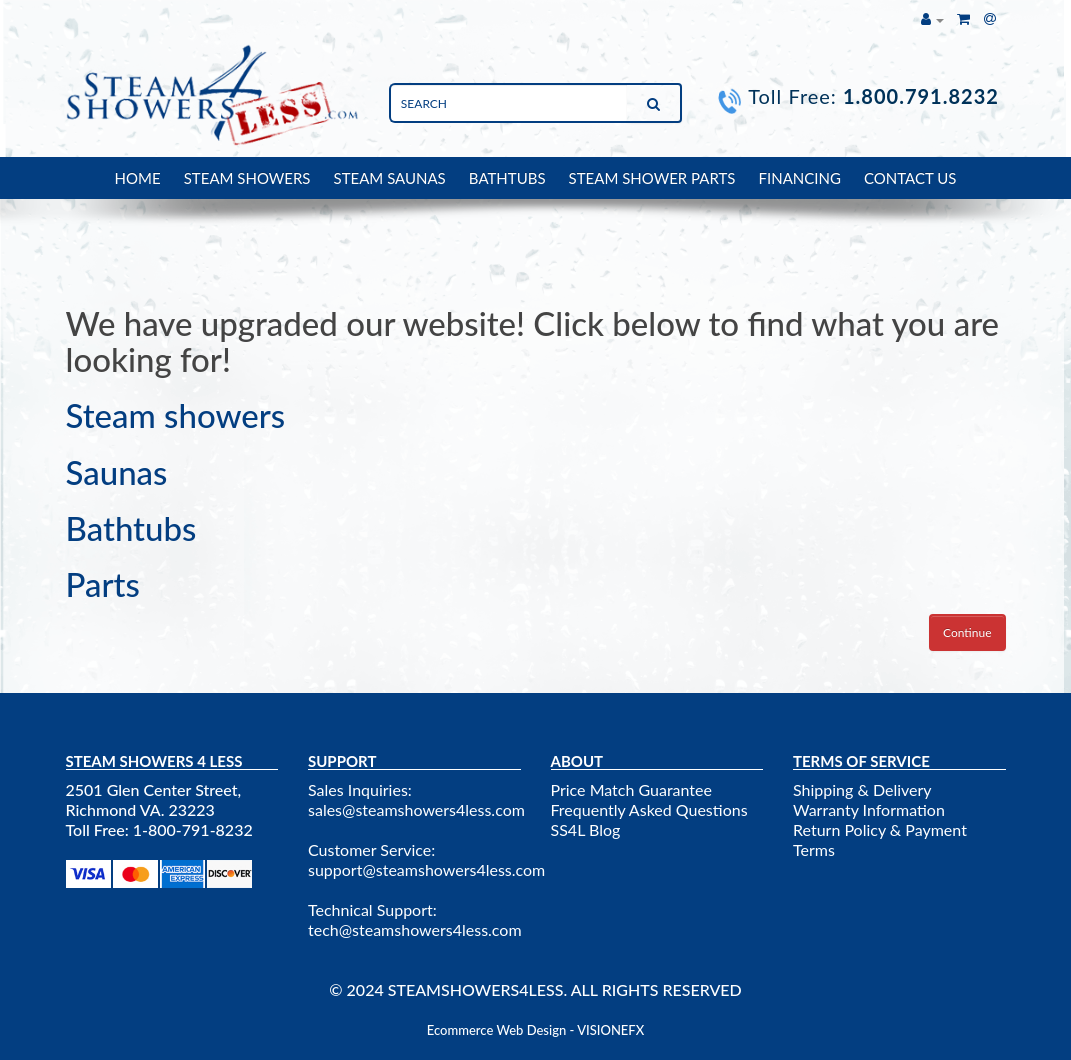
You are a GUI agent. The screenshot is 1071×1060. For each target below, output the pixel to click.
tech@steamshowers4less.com (415, 929)
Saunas (117, 472)
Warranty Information (869, 809)
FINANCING (800, 178)
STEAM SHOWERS (247, 178)
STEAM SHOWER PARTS (652, 178)
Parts (103, 584)
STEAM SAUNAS (390, 178)
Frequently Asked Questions (649, 809)
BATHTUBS (507, 178)
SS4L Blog (586, 829)
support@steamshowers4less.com (426, 869)
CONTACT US (910, 178)
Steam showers (176, 415)
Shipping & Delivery (862, 789)
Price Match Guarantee (631, 789)
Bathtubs (131, 528)
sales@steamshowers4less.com (416, 809)
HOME (138, 178)
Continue (967, 632)
